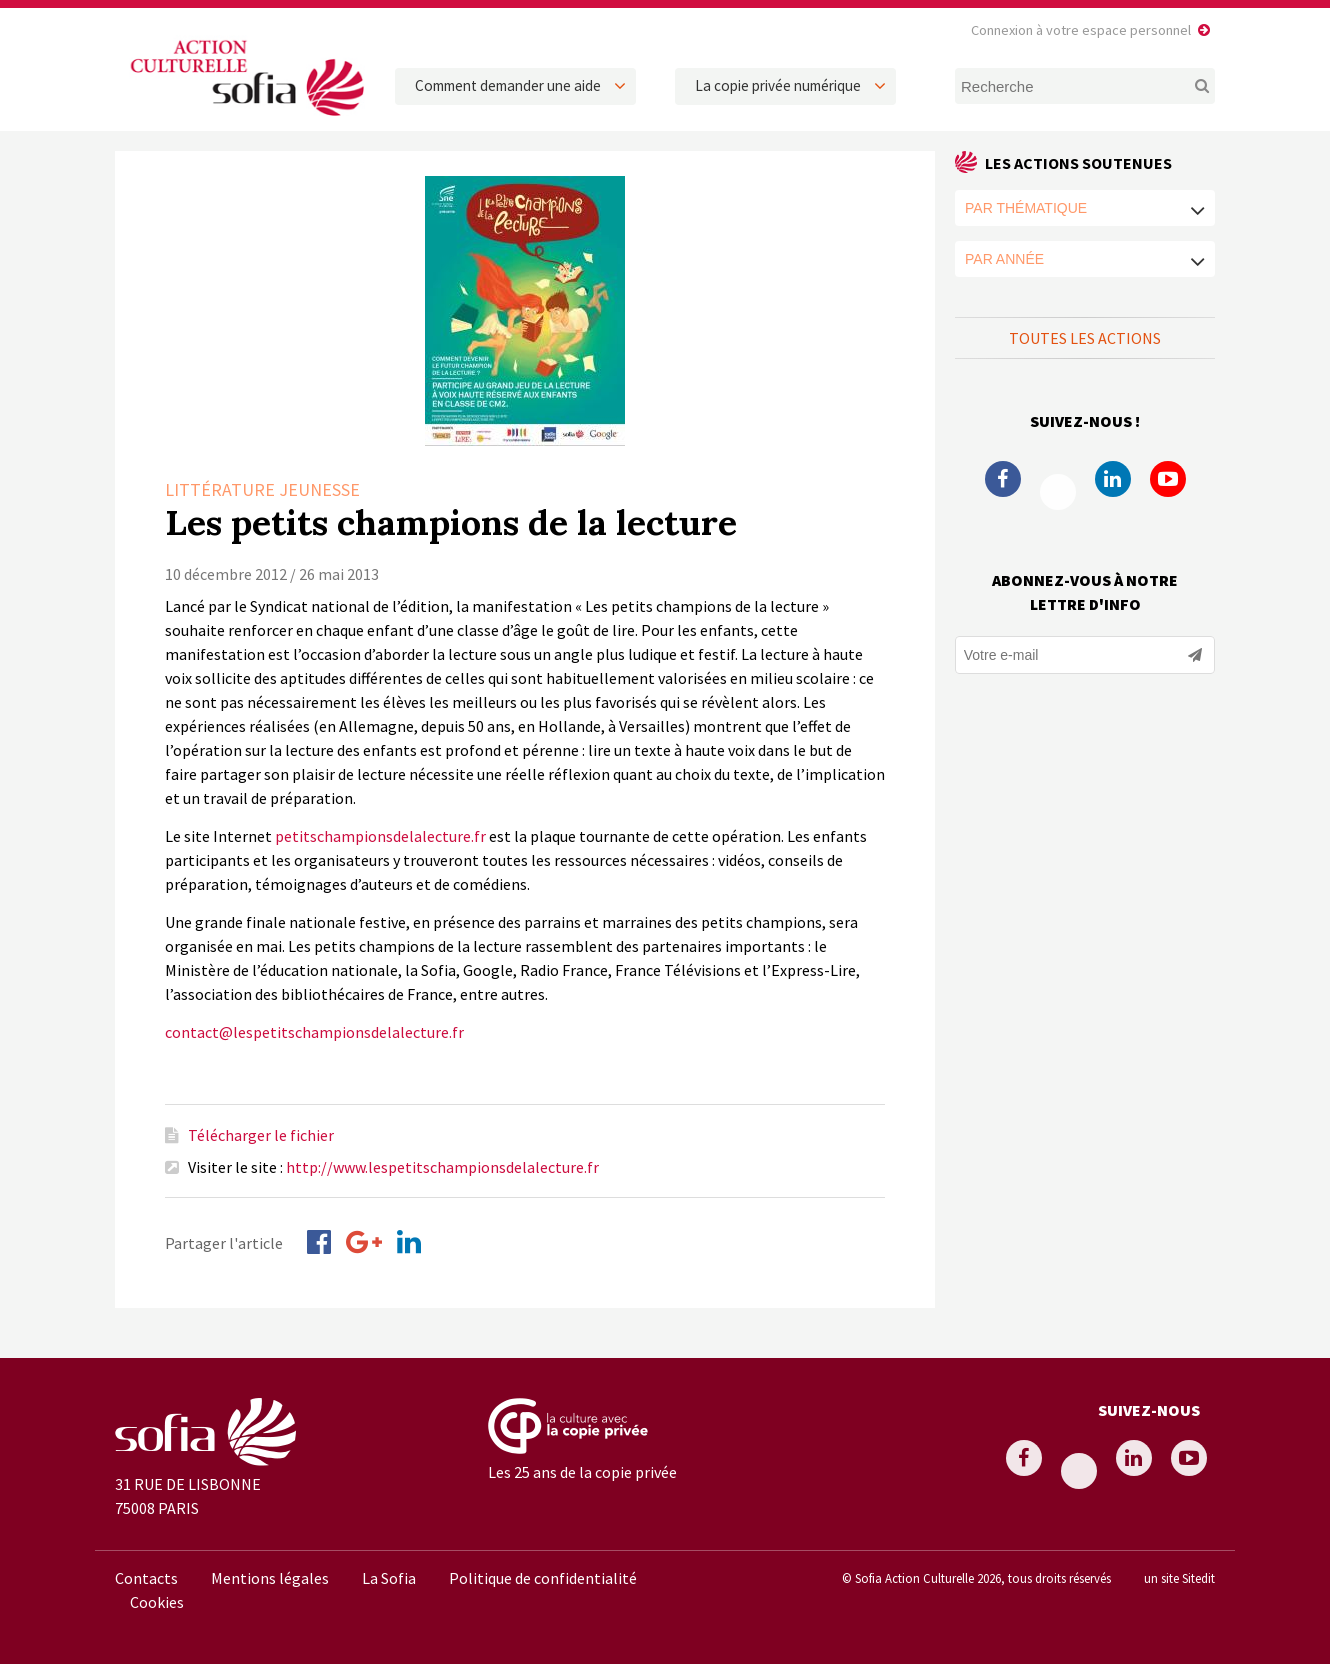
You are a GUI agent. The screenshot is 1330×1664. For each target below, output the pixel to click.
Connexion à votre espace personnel (1081, 30)
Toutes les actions (1085, 338)
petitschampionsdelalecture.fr (380, 836)
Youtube (1168, 479)
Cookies (157, 1602)
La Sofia (389, 1578)
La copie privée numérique (778, 85)
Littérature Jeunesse (262, 489)
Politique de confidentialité (543, 1578)
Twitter (1058, 492)
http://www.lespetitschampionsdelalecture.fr (442, 1167)
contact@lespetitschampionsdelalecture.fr (314, 1032)
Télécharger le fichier (261, 1135)
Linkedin (1113, 479)
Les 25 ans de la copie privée (582, 1472)
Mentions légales (270, 1578)
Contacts (146, 1578)
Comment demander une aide (508, 85)
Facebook (1003, 479)
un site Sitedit (1179, 1578)
